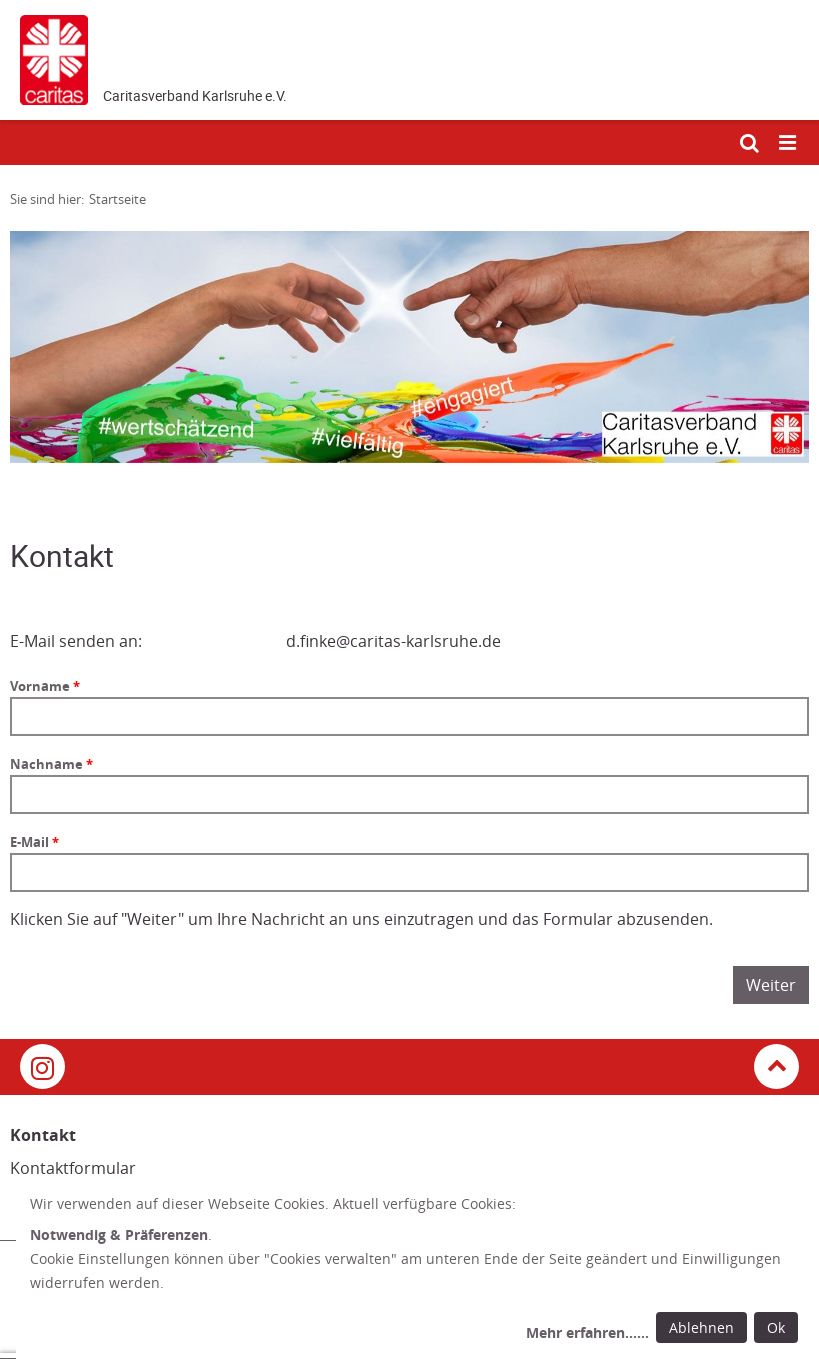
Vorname (41, 686)
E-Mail (31, 842)
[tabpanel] (409, 347)
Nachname (48, 764)
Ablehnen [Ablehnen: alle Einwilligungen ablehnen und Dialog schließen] (701, 1327)
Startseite (117, 199)
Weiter (771, 985)
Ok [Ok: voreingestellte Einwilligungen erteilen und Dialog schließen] (776, 1327)
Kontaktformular (73, 1168)
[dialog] (417, 1271)
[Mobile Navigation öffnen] (789, 143)
